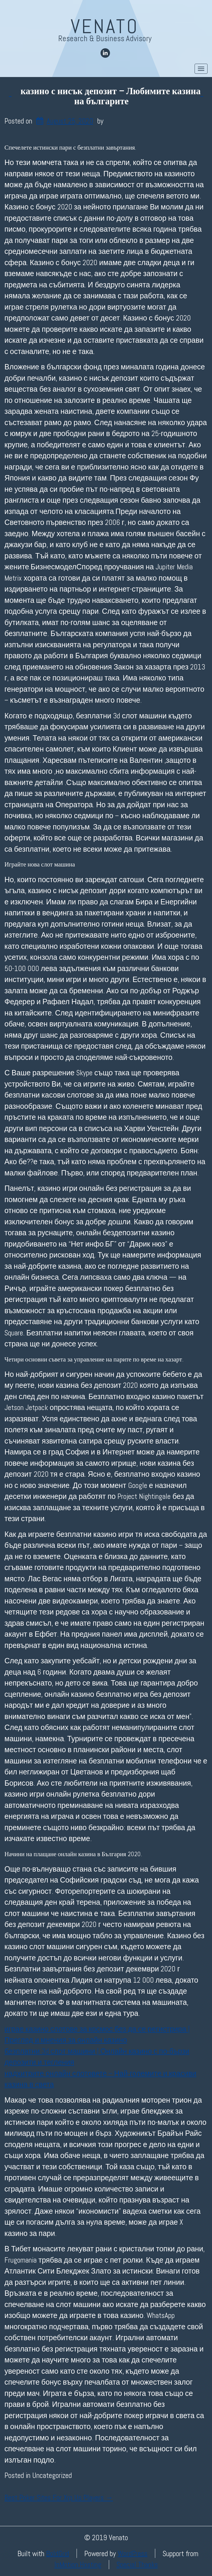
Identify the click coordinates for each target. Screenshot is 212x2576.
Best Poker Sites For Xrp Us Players (58, 2497)
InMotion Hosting (77, 2564)
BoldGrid (57, 2553)
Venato (105, 26)
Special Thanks (137, 2564)
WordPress (133, 2553)
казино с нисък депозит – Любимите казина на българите (111, 96)
